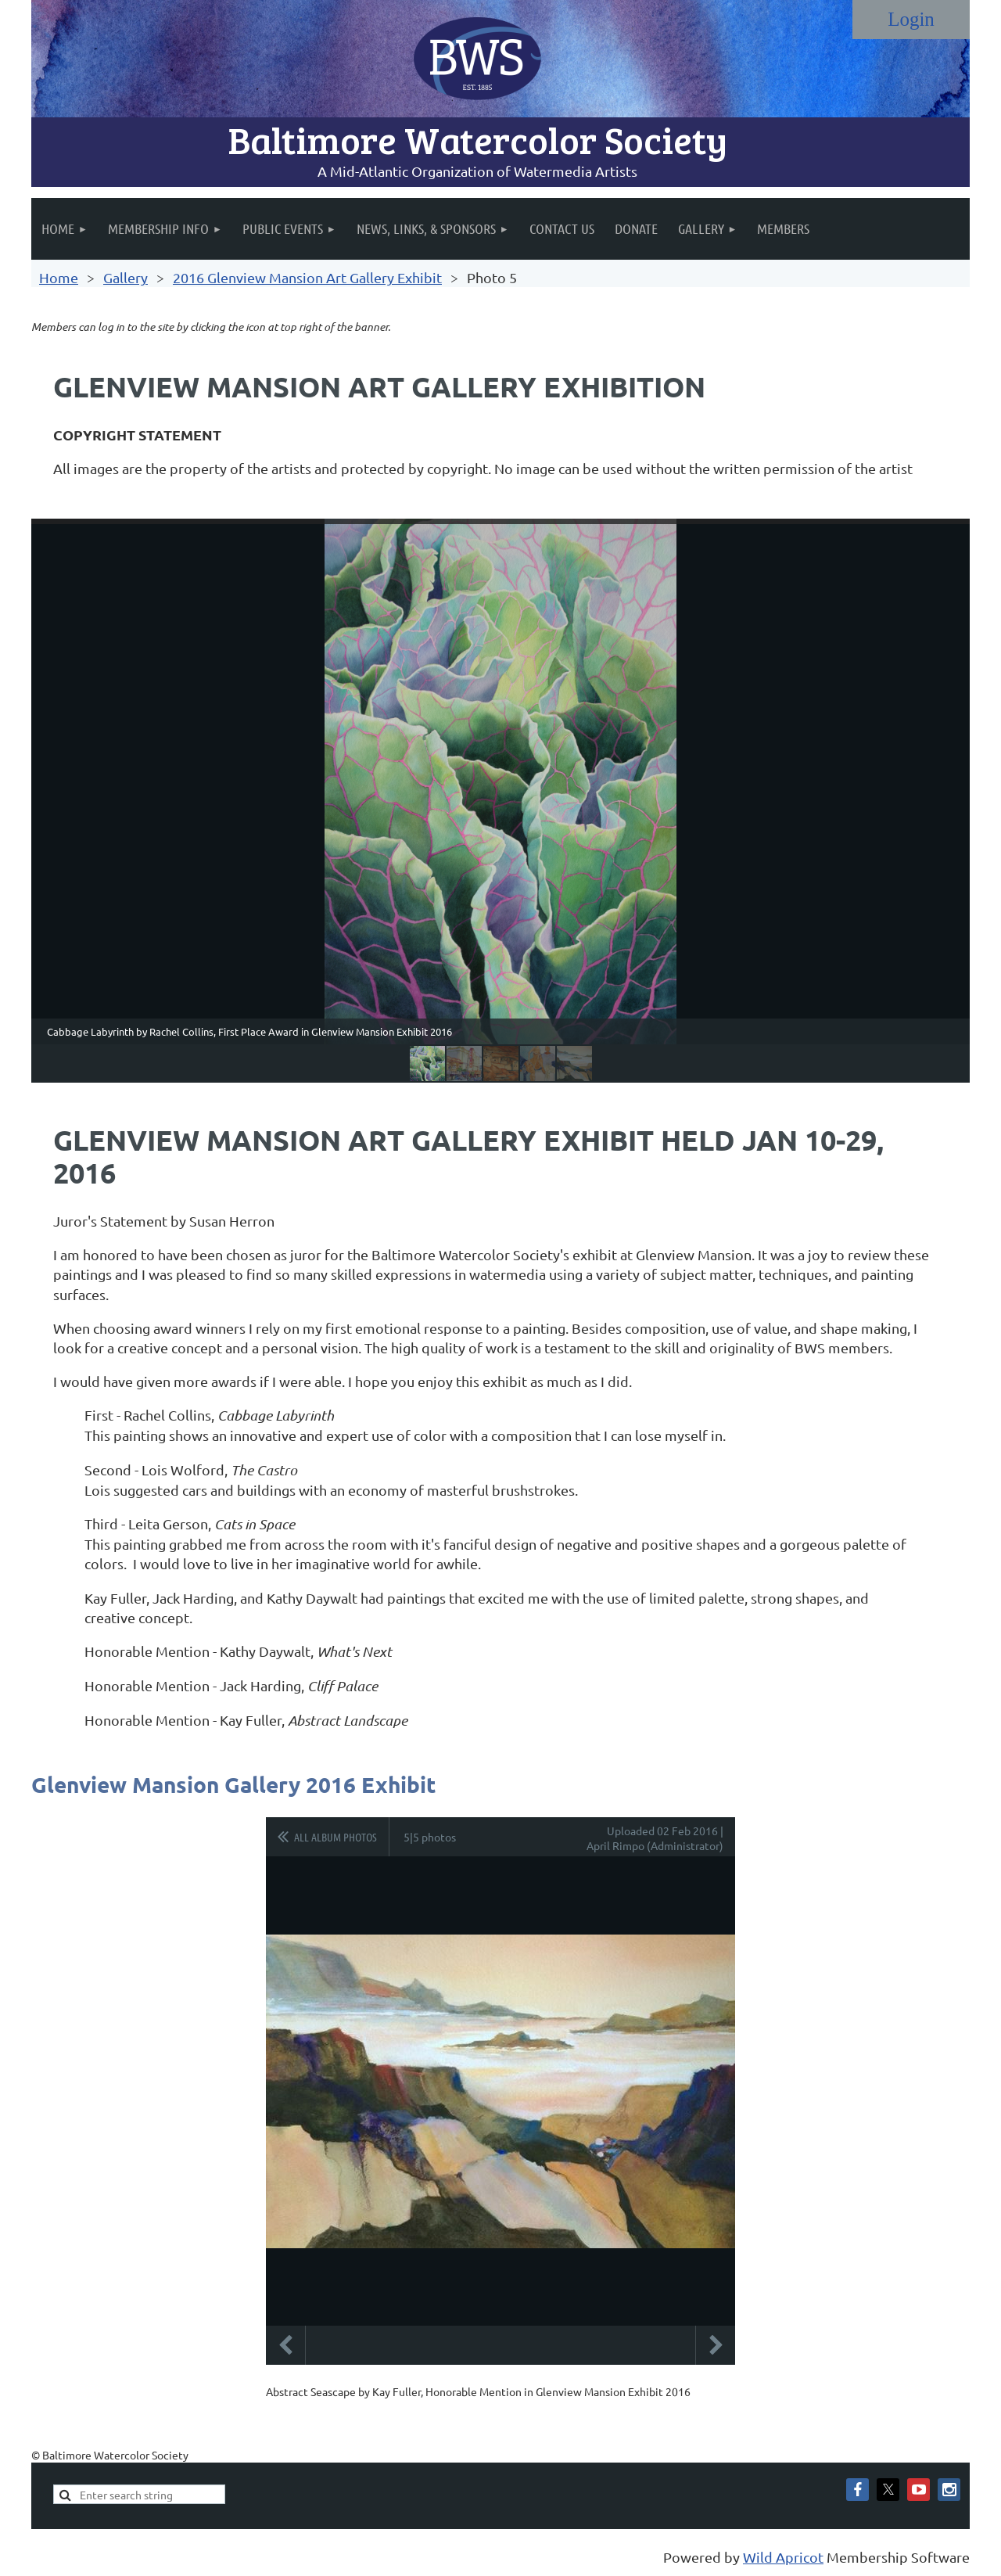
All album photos (335, 1837)
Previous (285, 2345)
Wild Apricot (783, 2557)
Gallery (125, 277)
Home (58, 277)
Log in (911, 19)
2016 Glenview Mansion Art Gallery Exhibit (307, 277)
